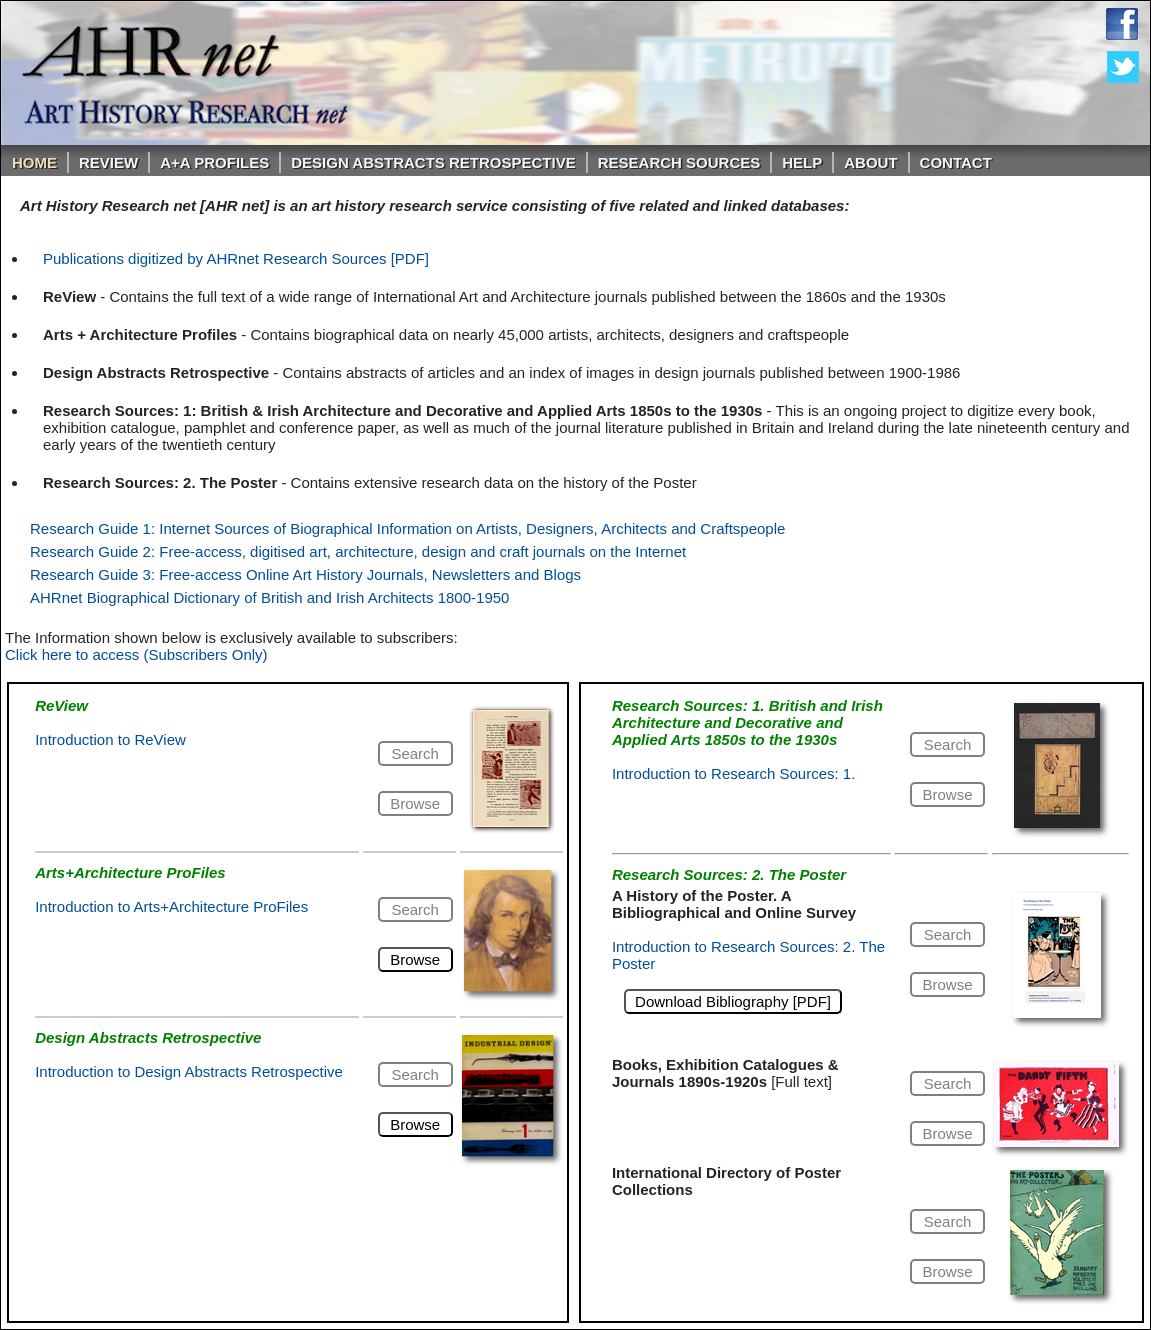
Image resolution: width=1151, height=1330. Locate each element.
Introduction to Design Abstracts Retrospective (189, 1071)
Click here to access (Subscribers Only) (136, 654)
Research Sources (679, 162)
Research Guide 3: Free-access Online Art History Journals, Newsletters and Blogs (305, 574)
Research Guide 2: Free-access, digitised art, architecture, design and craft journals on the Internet (358, 551)
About (870, 162)
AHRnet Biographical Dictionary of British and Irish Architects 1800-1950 (269, 597)
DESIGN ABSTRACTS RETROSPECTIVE (433, 162)
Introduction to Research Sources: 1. (733, 773)
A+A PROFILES (214, 162)
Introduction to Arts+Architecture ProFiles (171, 906)
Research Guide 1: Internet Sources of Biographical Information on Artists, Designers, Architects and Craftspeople (407, 528)
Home (34, 162)
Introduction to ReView (110, 739)
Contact (956, 162)
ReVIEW (108, 162)
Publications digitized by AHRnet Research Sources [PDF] (236, 258)
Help (802, 162)
